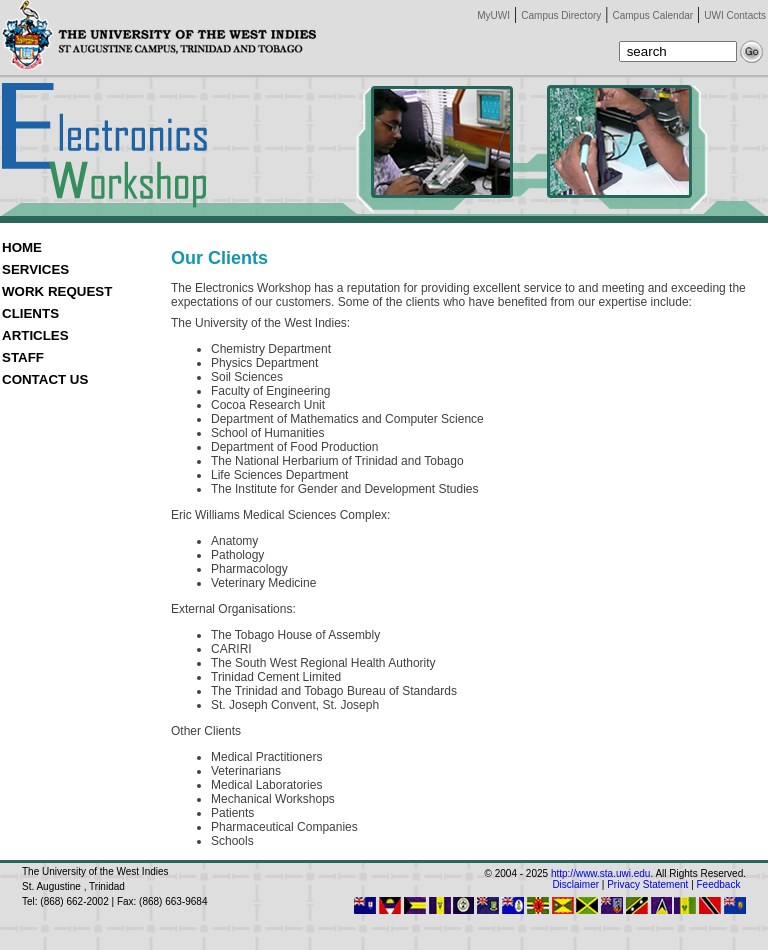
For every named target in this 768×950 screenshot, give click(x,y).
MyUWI (493, 15)
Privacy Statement (647, 884)
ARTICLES (35, 335)
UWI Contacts (735, 15)
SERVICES (35, 269)
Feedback (719, 884)
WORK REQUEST (57, 291)
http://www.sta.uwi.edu (601, 873)
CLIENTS (30, 313)
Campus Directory (561, 15)
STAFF (23, 357)
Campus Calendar (653, 15)
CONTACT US (45, 379)
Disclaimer (575, 884)
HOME (22, 247)
